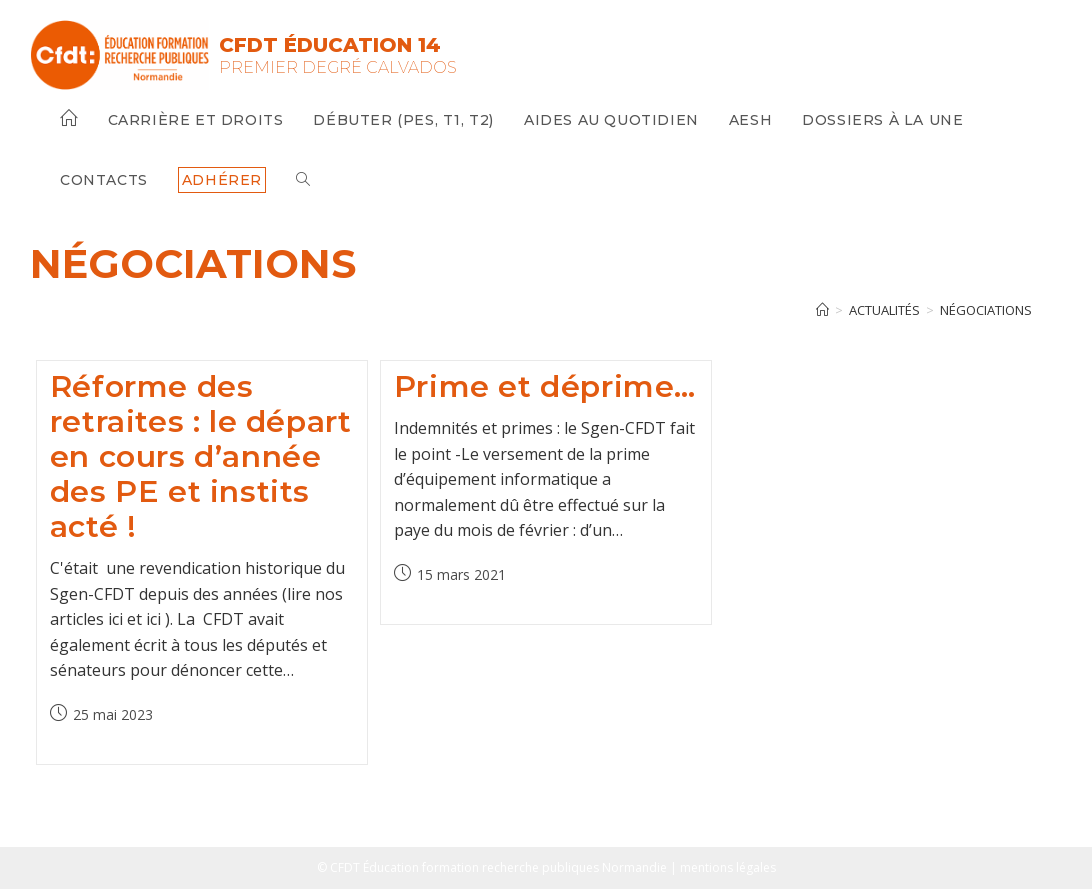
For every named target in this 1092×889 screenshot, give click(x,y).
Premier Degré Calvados (338, 67)
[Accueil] (822, 310)
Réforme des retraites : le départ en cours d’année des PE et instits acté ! (201, 456)
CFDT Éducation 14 (330, 45)
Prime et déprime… (545, 386)
